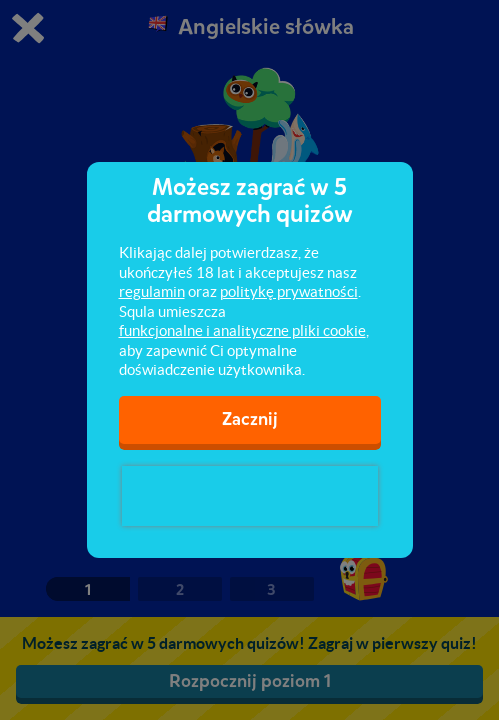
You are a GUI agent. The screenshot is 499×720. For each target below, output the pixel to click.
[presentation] (250, 496)
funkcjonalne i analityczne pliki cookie (242, 330)
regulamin (152, 291)
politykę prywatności (289, 291)
